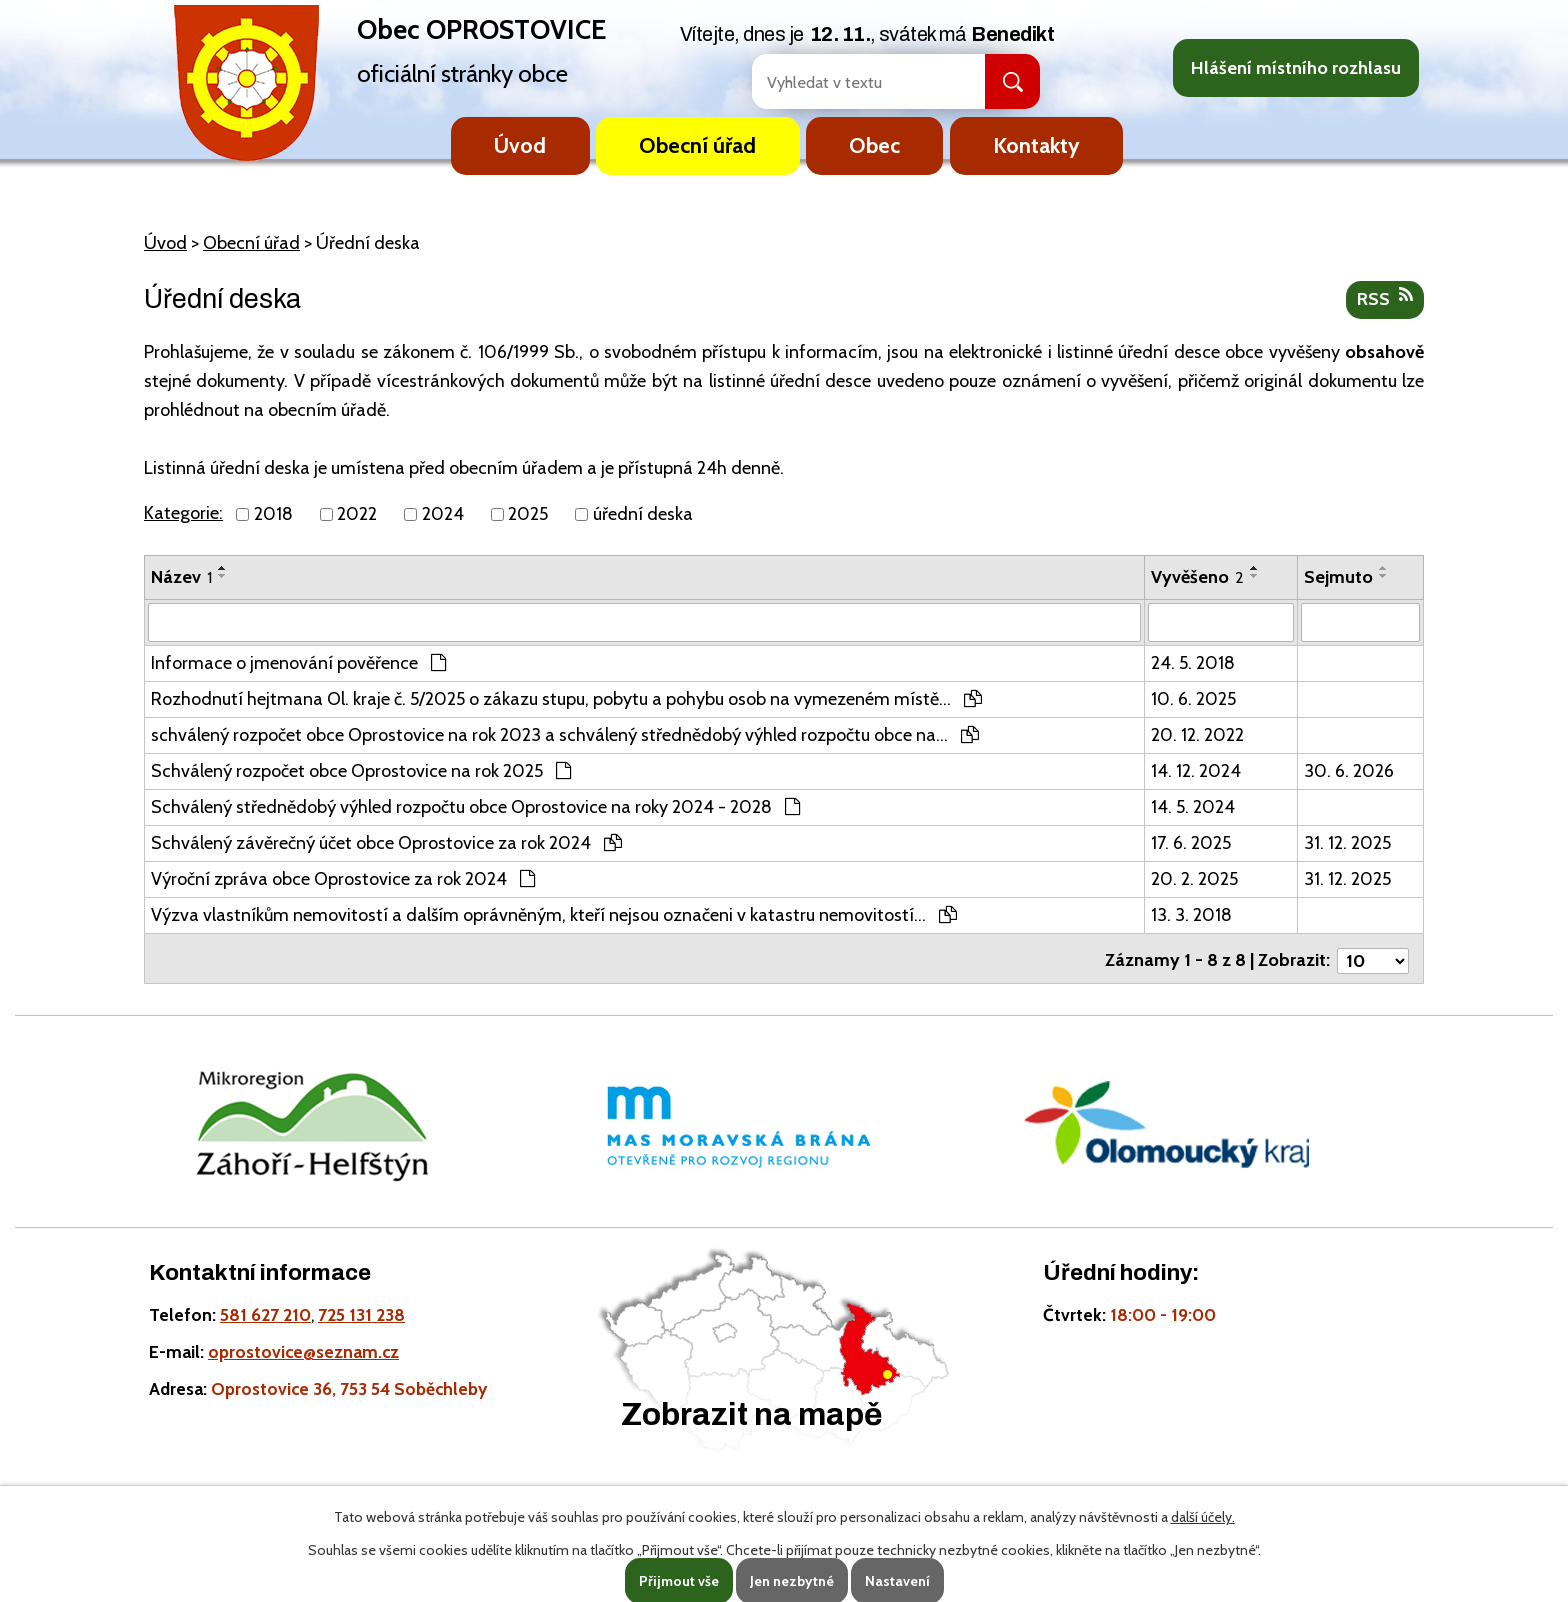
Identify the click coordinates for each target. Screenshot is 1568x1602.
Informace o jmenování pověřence (298, 662)
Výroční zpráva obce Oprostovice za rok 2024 (343, 878)
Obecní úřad (697, 145)
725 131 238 (361, 1309)
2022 (357, 514)
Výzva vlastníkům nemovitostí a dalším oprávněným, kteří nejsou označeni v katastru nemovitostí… (554, 914)
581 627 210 (265, 1309)
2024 (443, 514)
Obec (874, 145)
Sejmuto (1338, 577)
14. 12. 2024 (1196, 770)
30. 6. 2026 (1349, 770)
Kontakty (1036, 145)
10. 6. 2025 (1193, 698)
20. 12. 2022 (1197, 734)
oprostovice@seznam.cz (303, 1346)
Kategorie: (183, 513)
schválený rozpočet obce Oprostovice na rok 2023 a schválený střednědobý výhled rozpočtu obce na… (565, 734)
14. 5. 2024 (1193, 806)
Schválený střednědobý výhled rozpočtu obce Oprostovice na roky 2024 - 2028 (475, 806)
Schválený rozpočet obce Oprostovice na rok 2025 (361, 770)
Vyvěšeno (1197, 577)
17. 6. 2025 (1191, 842)
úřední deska (643, 514)
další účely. (1203, 1517)
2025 (528, 514)
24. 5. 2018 (1193, 662)
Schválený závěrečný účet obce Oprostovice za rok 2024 (386, 842)
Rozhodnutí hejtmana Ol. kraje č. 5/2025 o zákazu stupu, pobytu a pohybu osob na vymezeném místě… (566, 698)
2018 (273, 514)
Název (181, 577)
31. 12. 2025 (1347, 842)
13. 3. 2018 (1191, 914)
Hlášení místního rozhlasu (1296, 68)
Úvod (520, 145)
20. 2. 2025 (1194, 878)
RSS (1385, 298)
